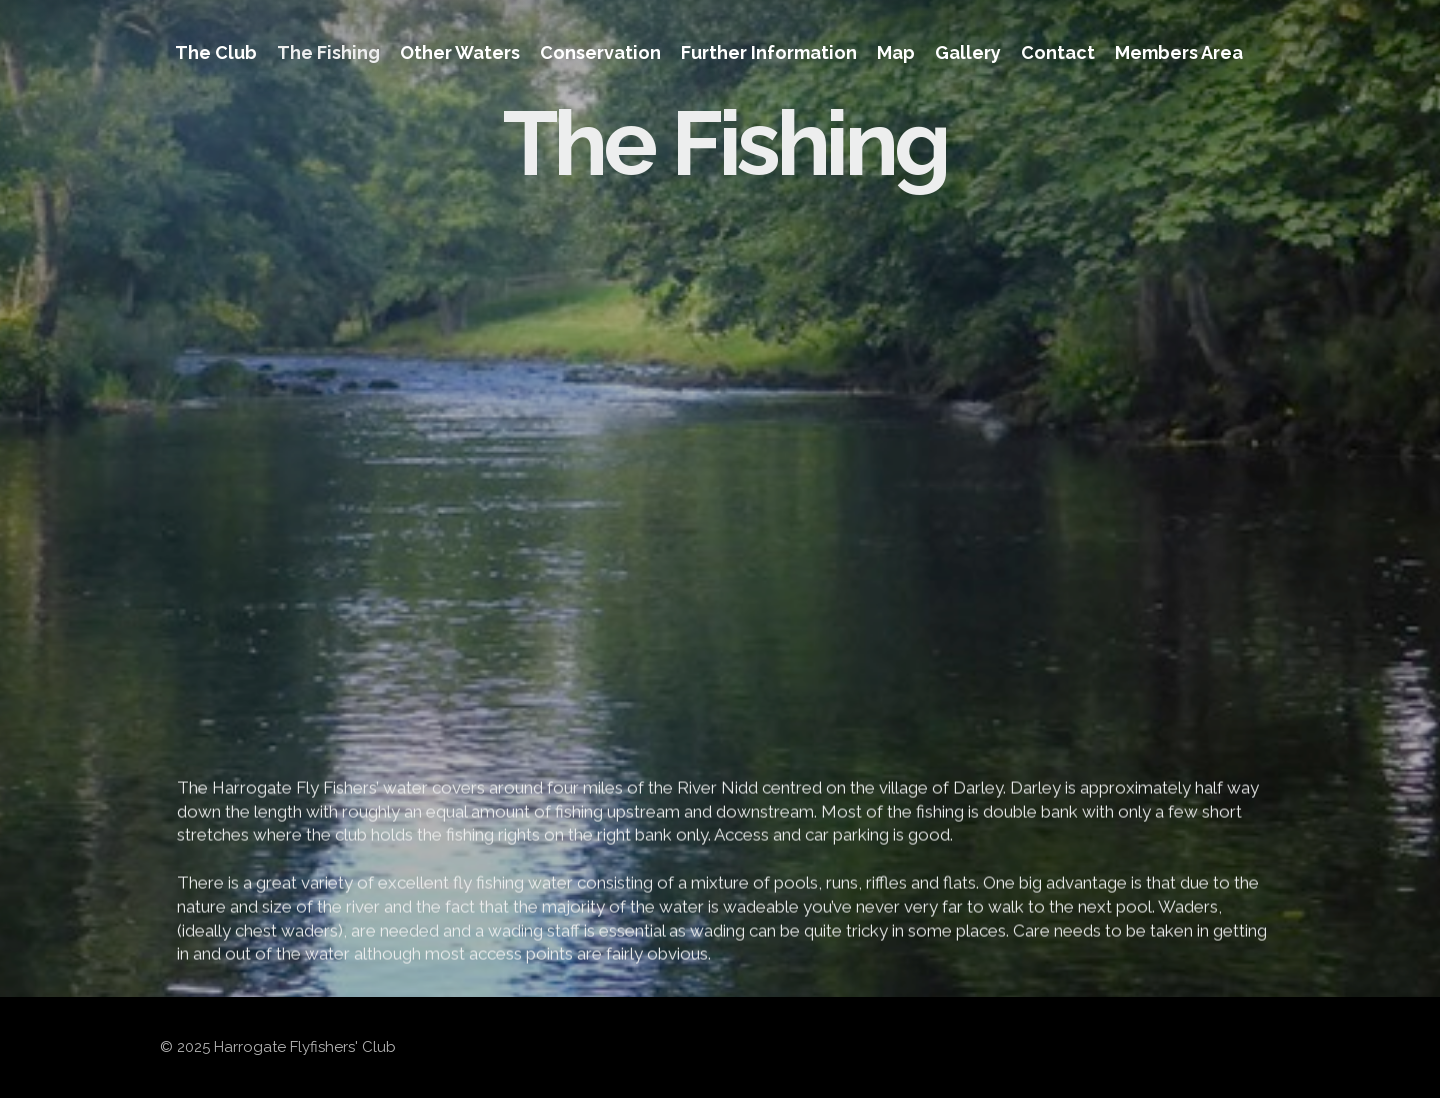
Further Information (769, 52)
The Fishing (328, 52)
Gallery (968, 52)
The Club (216, 52)
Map (896, 52)
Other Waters (460, 52)
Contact (1058, 52)
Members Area (1179, 52)
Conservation (600, 52)
